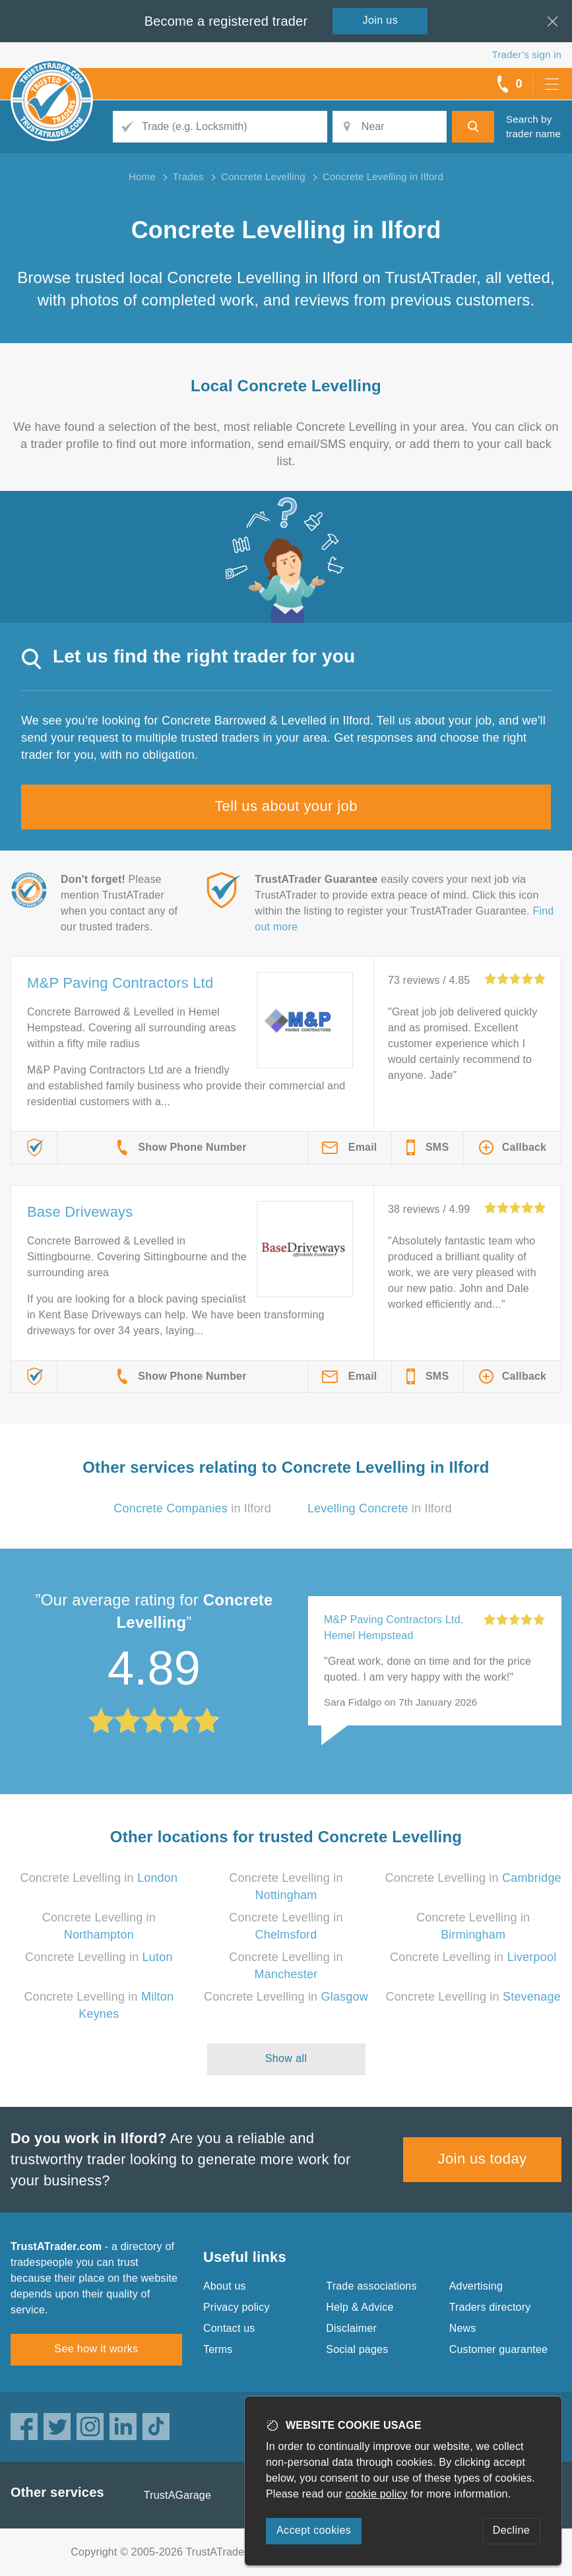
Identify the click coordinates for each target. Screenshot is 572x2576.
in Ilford (192, 1508)
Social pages (357, 2349)
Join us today (482, 2158)
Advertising (476, 2286)
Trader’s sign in (526, 54)
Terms (218, 2349)
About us (224, 2286)
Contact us (229, 2328)
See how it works (96, 2348)
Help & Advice (359, 2307)
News (462, 2328)
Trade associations (371, 2286)
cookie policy (377, 2493)
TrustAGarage (177, 2495)
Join (380, 20)
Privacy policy (236, 2307)
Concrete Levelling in (98, 1877)
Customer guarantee (498, 2349)
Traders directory (490, 2307)
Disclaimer (351, 2328)
